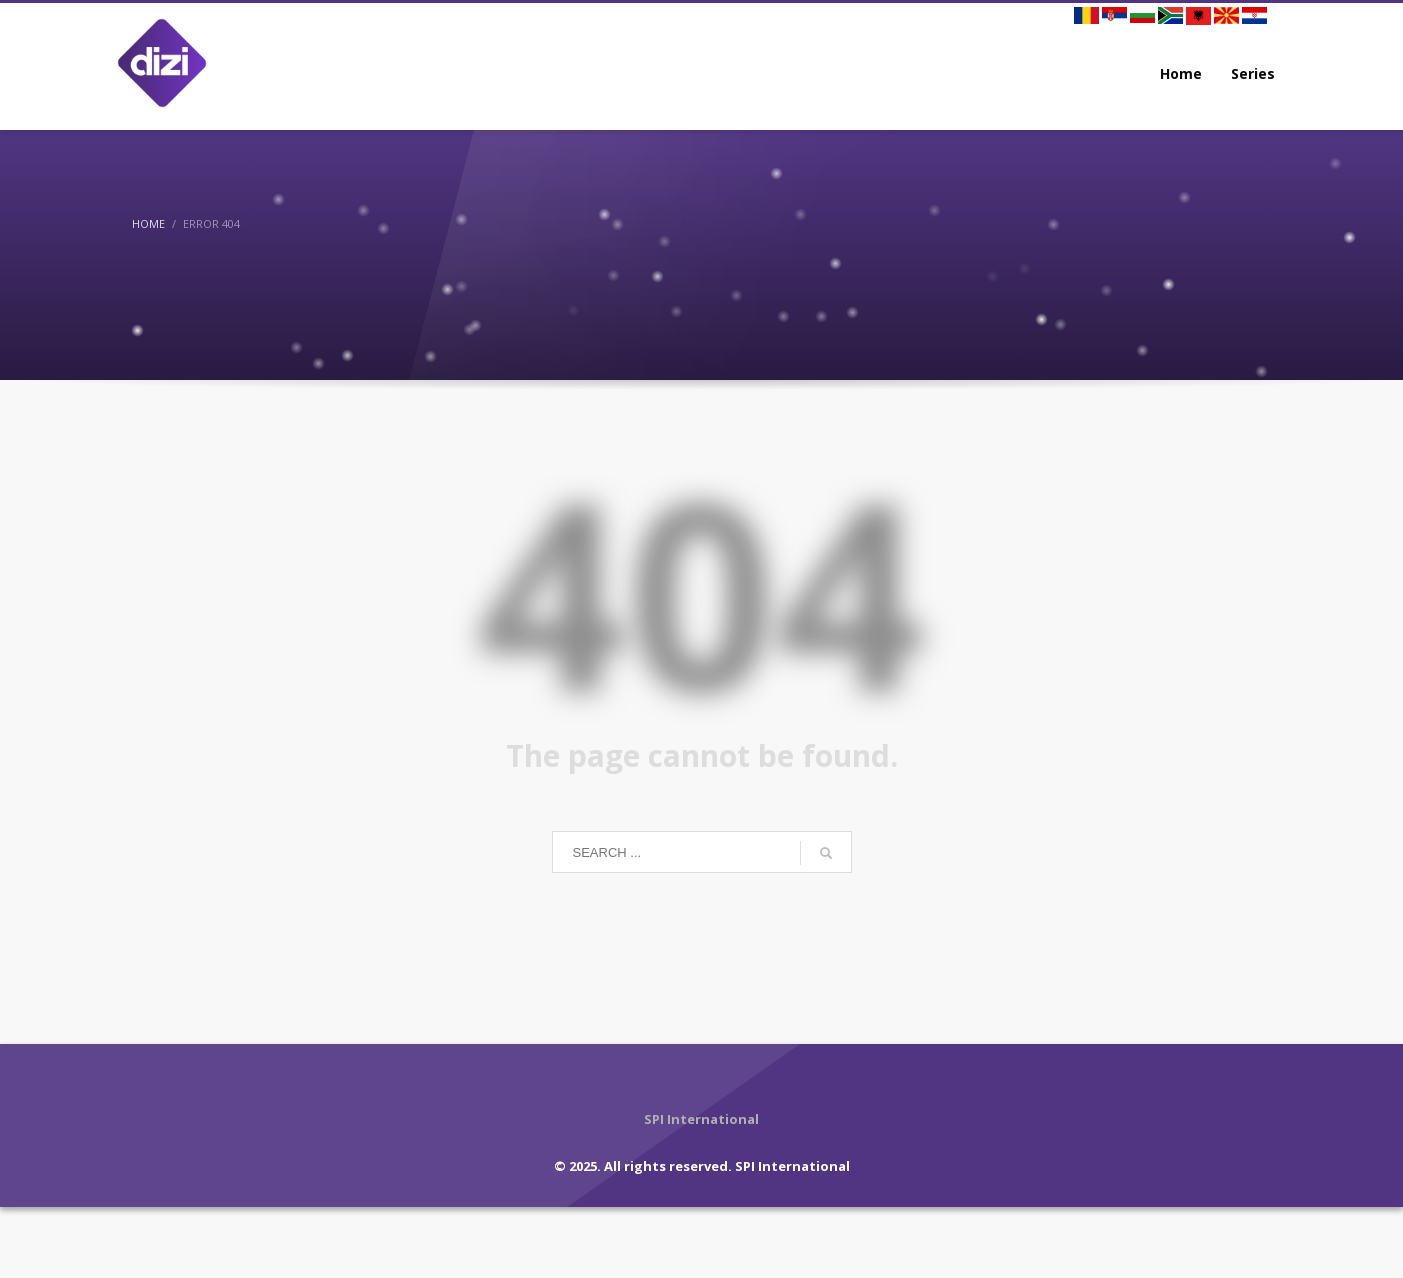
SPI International (792, 1166)
